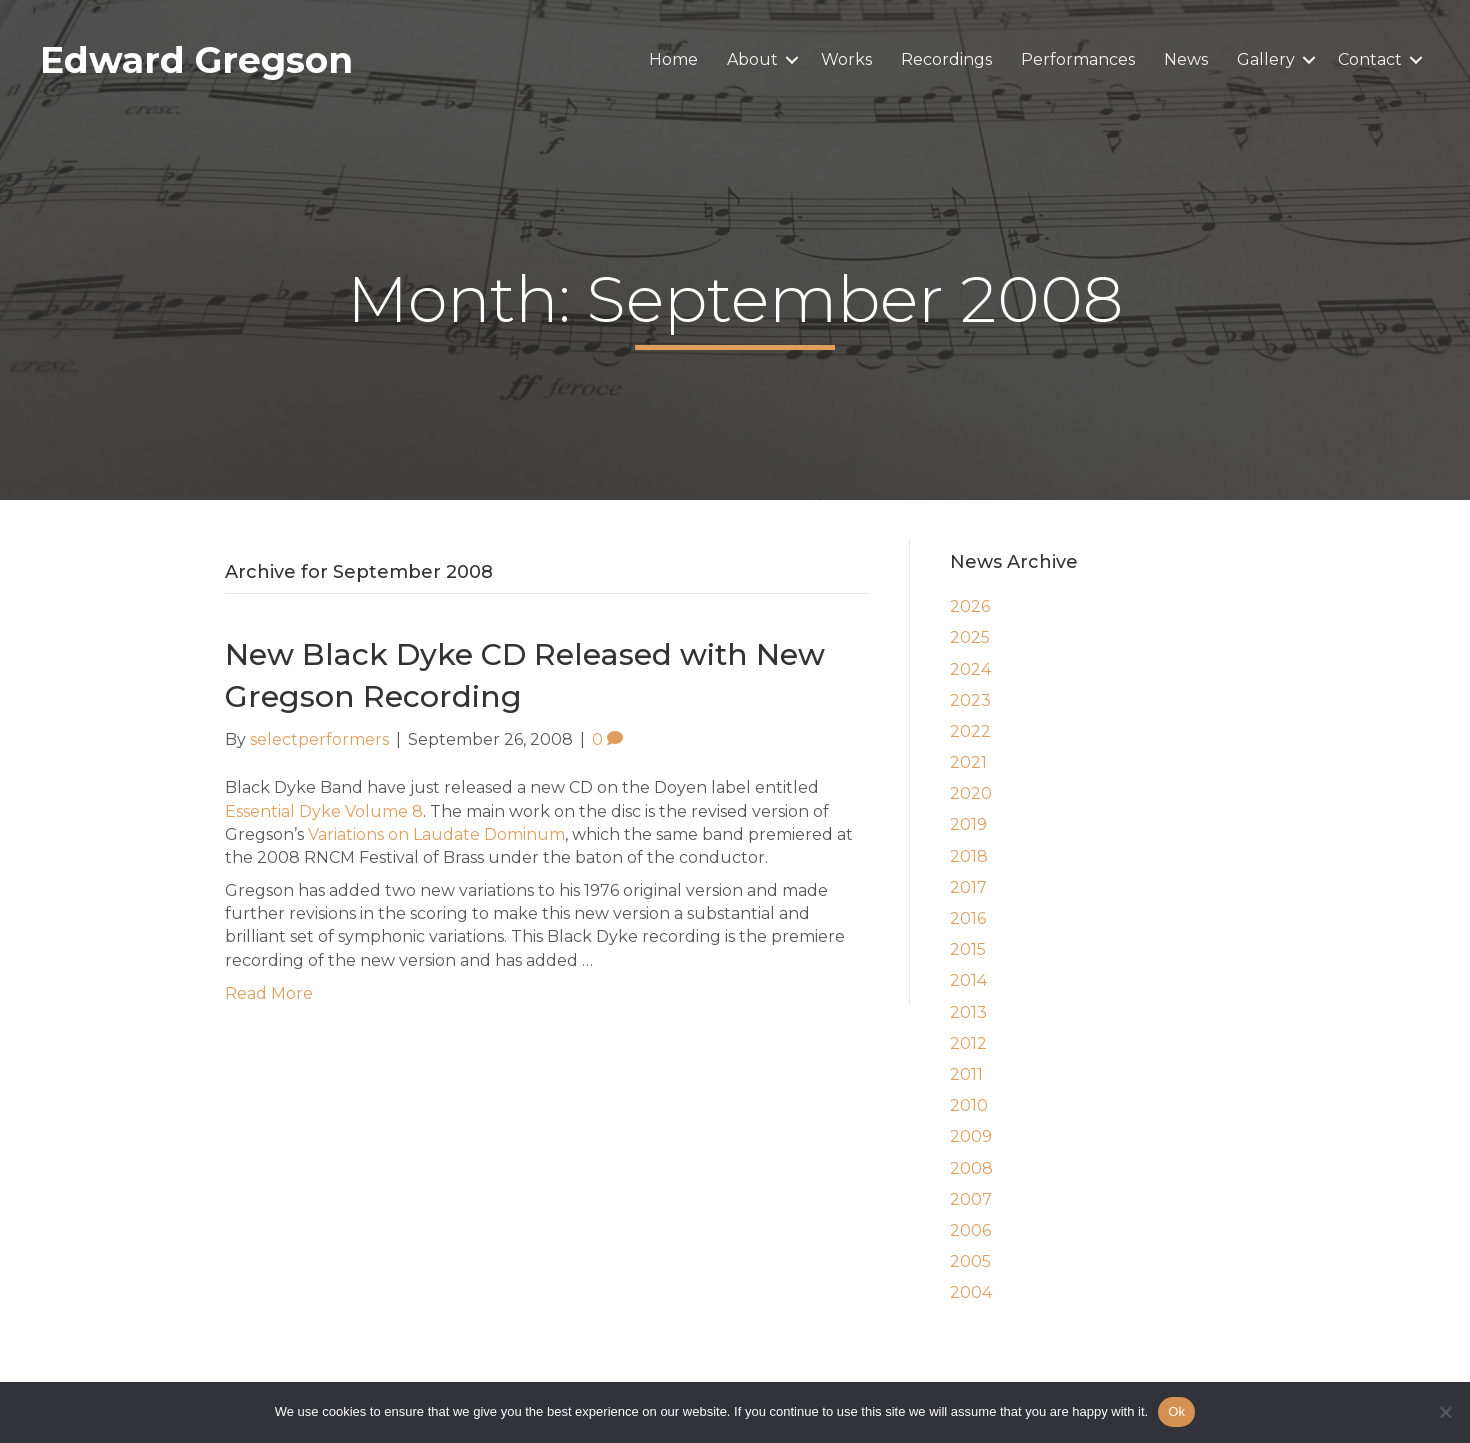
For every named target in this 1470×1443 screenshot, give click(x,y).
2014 (968, 980)
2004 (971, 1292)
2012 (968, 1043)
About (752, 59)
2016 (968, 918)
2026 (970, 606)
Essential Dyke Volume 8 (324, 811)
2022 (970, 731)
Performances (1078, 59)
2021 (968, 762)
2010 (969, 1105)
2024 (970, 669)
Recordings (946, 59)
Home (673, 59)
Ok (1176, 1411)
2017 (968, 887)
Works (846, 59)
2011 (966, 1074)
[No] (1445, 1412)
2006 (970, 1230)
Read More (269, 993)
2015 (968, 949)
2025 (970, 637)
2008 (971, 1168)
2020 (971, 793)
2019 (968, 824)
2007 (971, 1199)
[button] (792, 60)
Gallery (1266, 59)
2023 (970, 700)
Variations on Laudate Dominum (436, 834)
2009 (971, 1136)
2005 (970, 1261)
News (1186, 59)
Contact (1370, 59)
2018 (969, 856)
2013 (968, 1012)
